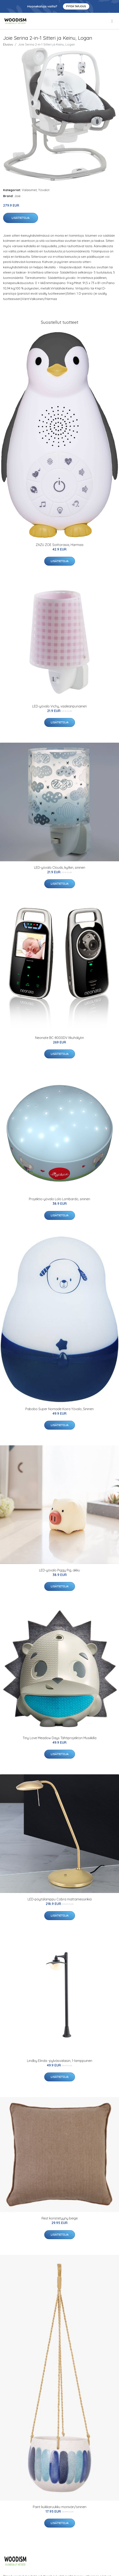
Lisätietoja (20, 218)
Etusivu (8, 44)
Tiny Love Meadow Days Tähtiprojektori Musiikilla (59, 1738)
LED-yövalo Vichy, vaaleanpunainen (59, 706)
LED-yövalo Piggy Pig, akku (59, 1570)
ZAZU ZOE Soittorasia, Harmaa (59, 545)
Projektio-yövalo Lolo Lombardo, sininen (59, 1199)
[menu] (112, 21)
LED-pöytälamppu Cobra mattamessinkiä (60, 1899)
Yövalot (43, 190)
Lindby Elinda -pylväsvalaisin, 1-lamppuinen (59, 2061)
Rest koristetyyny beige (60, 2218)
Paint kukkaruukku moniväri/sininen (59, 2507)
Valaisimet (29, 190)
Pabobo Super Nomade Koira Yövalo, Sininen (59, 1409)
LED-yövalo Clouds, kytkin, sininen (59, 867)
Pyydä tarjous (76, 6)
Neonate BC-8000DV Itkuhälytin (59, 1038)
